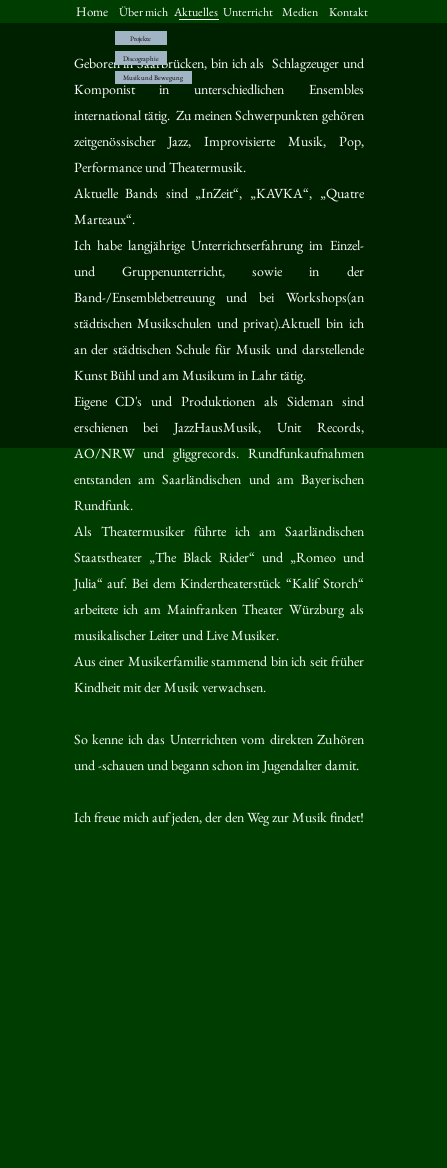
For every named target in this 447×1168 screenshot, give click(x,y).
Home (92, 11)
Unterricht (248, 12)
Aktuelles (196, 12)
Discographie (141, 58)
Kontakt (348, 12)
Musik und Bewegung (153, 77)
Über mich (143, 12)
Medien (300, 12)
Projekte (140, 38)
